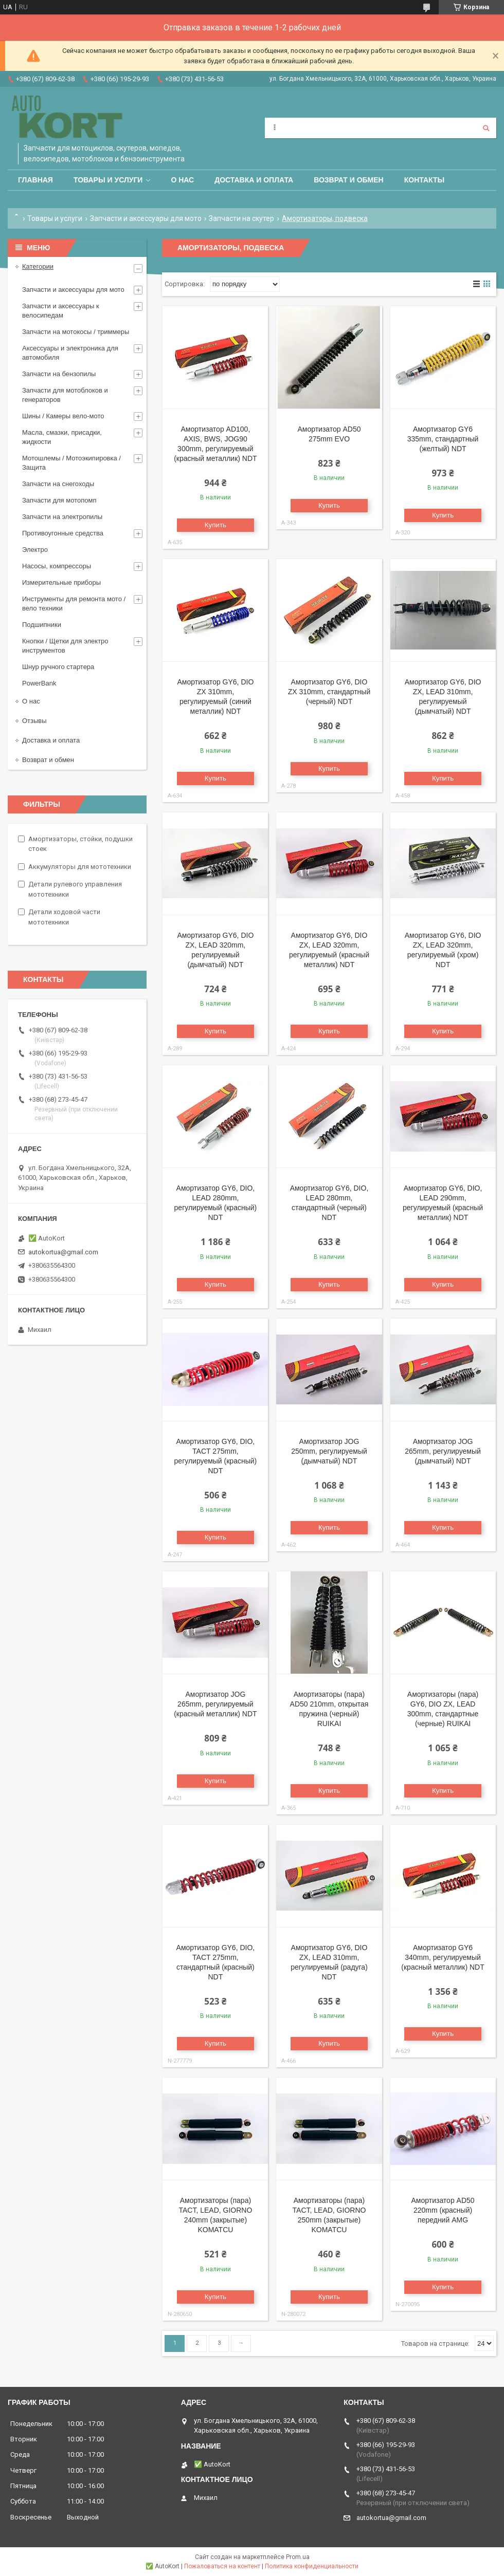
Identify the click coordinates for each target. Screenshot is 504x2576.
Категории (37, 266)
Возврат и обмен (349, 180)
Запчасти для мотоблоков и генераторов (65, 394)
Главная (35, 180)
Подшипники (41, 624)
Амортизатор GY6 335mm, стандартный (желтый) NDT (443, 439)
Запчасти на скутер (241, 218)
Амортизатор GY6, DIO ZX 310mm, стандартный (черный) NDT (329, 692)
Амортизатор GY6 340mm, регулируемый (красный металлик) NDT (442, 1957)
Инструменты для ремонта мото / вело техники (73, 603)
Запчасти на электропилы (62, 517)
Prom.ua (298, 2557)
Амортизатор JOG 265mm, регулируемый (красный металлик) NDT (215, 1704)
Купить (215, 525)
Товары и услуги (108, 180)
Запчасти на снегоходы (58, 484)
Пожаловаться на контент (222, 2566)
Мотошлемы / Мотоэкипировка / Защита (71, 462)
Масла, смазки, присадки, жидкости (62, 437)
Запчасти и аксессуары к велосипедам (60, 310)
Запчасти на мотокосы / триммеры (75, 332)
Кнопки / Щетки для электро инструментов (65, 645)
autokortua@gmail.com (63, 1252)
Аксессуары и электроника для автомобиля (70, 352)
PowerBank (39, 683)
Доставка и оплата (253, 180)
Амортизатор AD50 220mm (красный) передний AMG (443, 2210)
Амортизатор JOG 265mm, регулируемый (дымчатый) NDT (443, 1451)
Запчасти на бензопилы (59, 374)
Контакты (424, 180)
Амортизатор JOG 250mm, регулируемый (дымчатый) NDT (329, 1451)
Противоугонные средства (62, 533)
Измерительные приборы (61, 582)
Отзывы (34, 721)
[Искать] (486, 128)
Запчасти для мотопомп (59, 500)
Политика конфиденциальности (311, 2566)
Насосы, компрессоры (56, 566)
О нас (182, 180)
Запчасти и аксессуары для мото (146, 218)
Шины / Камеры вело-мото (63, 416)
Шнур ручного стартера (58, 667)
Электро (35, 549)
